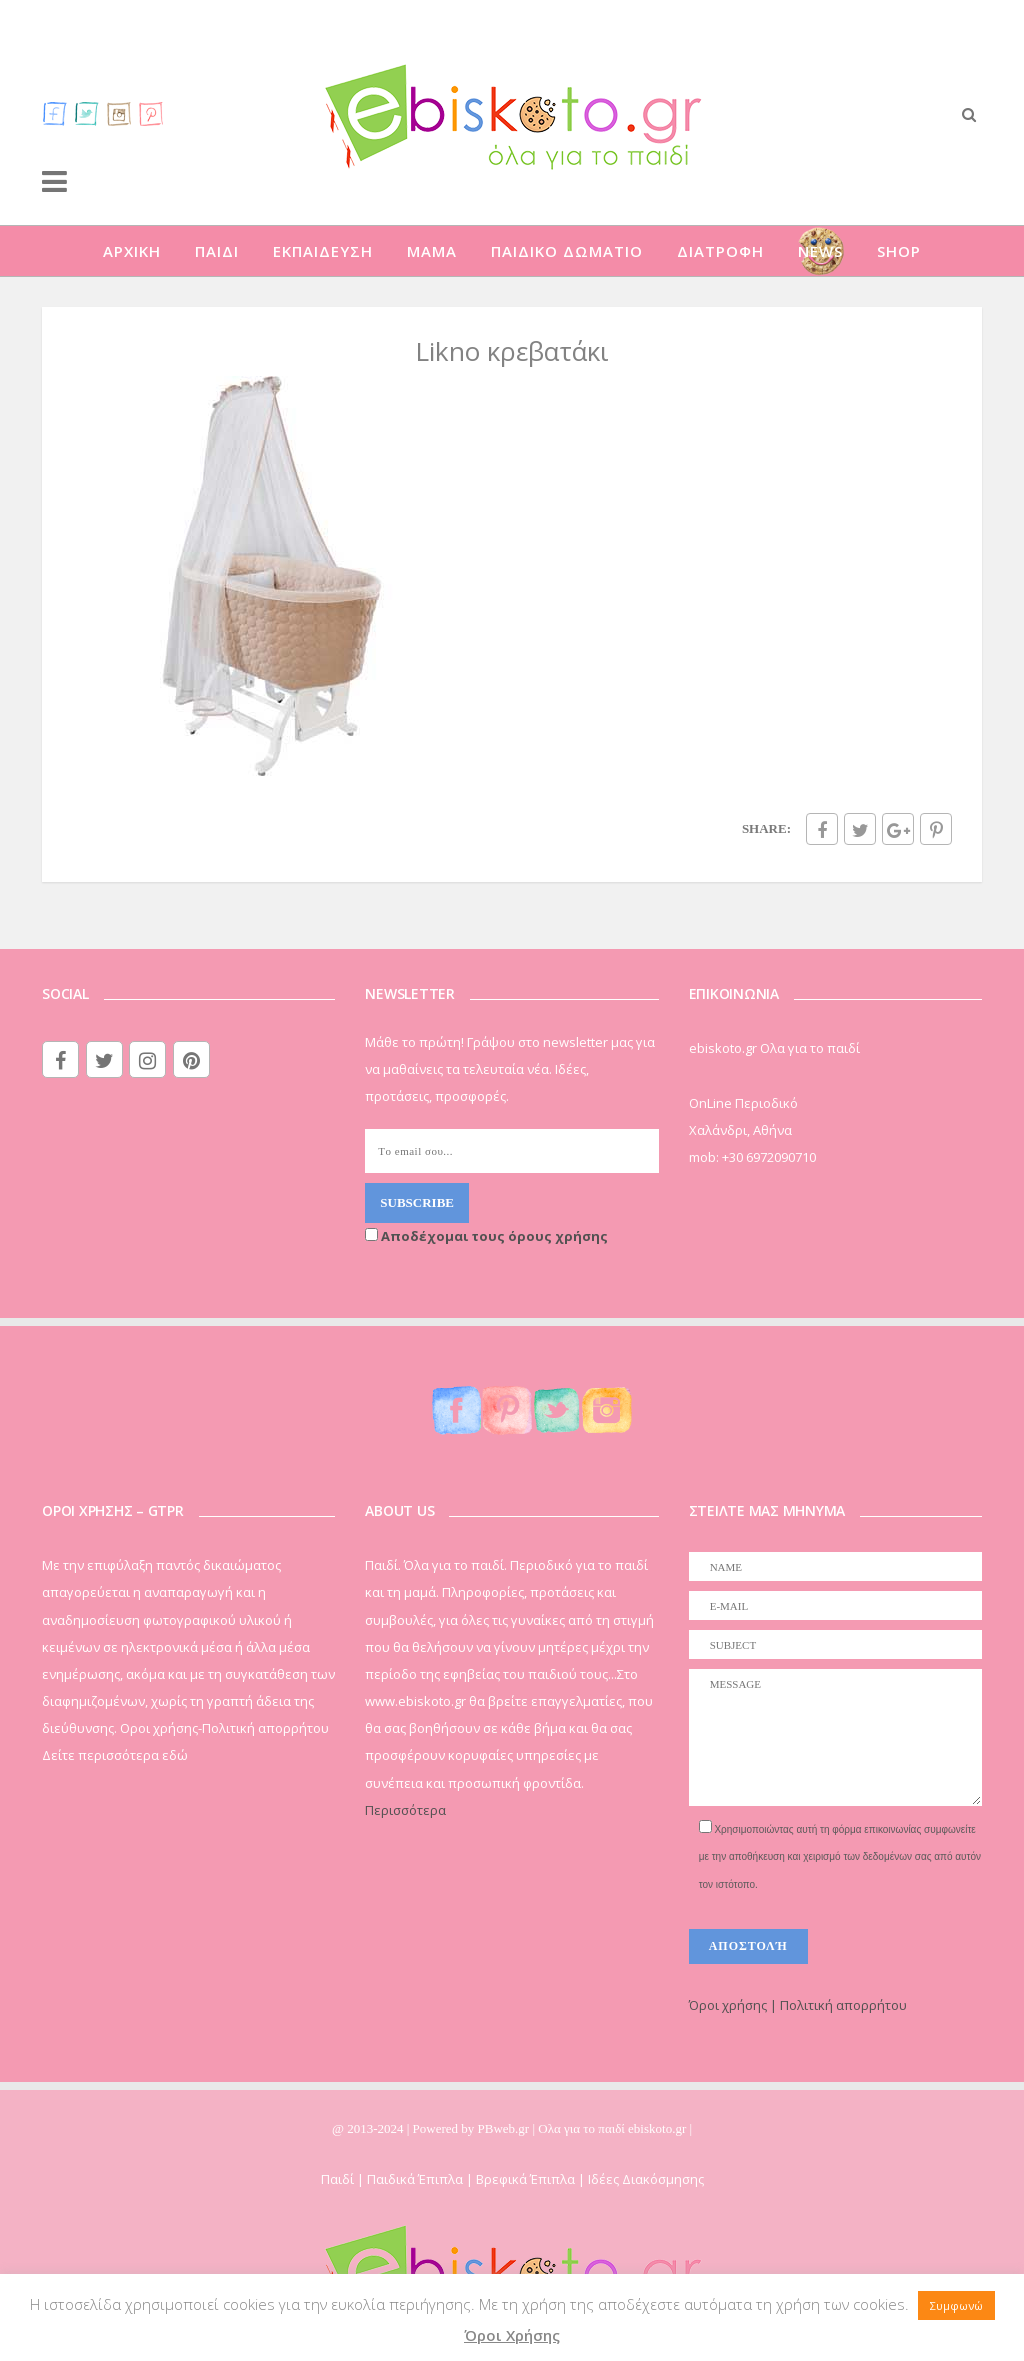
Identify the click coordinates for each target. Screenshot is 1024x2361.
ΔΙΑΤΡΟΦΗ (720, 251)
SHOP (899, 251)
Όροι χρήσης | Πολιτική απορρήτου (798, 2005)
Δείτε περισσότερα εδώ (115, 1755)
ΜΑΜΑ (432, 251)
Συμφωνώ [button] (956, 2305)
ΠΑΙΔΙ (217, 251)
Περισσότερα (405, 1810)
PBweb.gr (505, 2128)
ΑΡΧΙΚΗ (132, 251)
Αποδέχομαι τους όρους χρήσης (486, 1236)
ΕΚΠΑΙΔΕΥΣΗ (323, 251)
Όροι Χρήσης (512, 2335)
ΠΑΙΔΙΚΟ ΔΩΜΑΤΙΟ (567, 251)
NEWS (820, 251)
